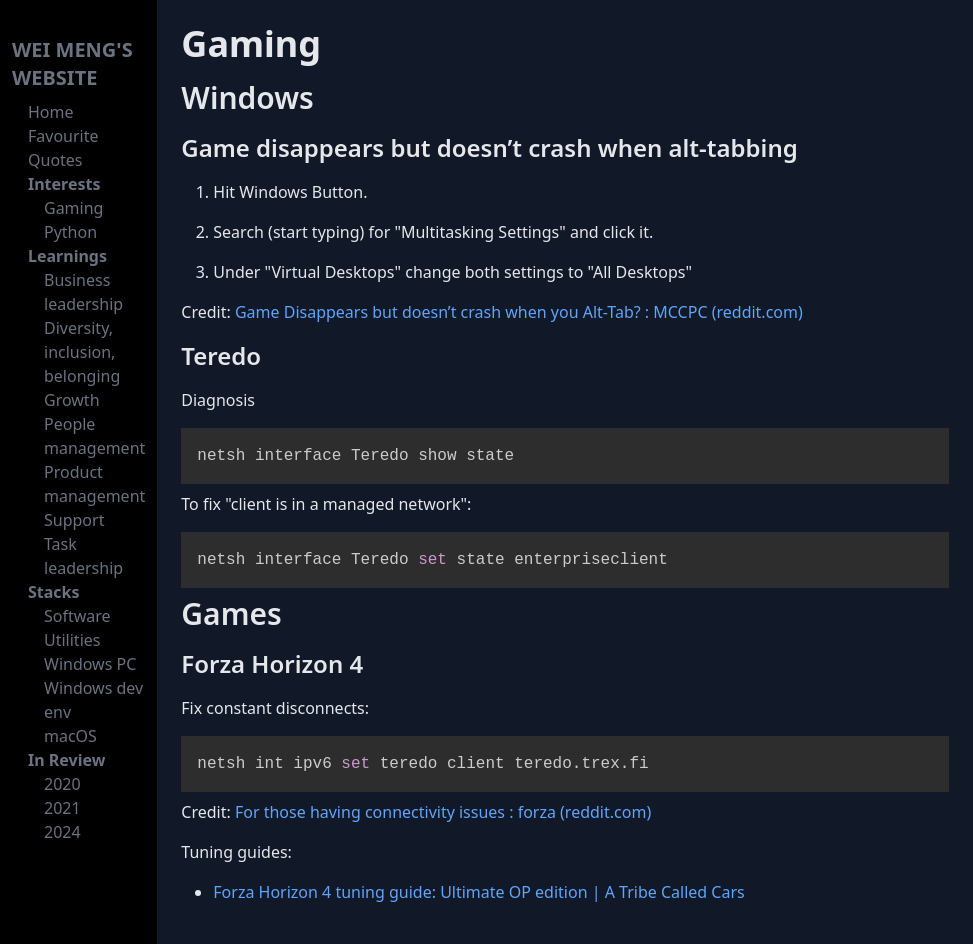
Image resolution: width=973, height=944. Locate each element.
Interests (64, 184)
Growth (72, 400)
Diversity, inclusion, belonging (82, 352)
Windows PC (90, 664)
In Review (66, 760)
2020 (62, 784)
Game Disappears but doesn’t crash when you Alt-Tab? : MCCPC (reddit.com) (519, 312)
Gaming (73, 208)
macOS (70, 736)
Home (51, 112)
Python (70, 232)
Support (74, 520)
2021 (62, 808)
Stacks (54, 592)
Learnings (67, 256)
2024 (62, 832)
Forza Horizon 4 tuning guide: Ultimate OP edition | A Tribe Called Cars (478, 892)
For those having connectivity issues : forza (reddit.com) (443, 812)
